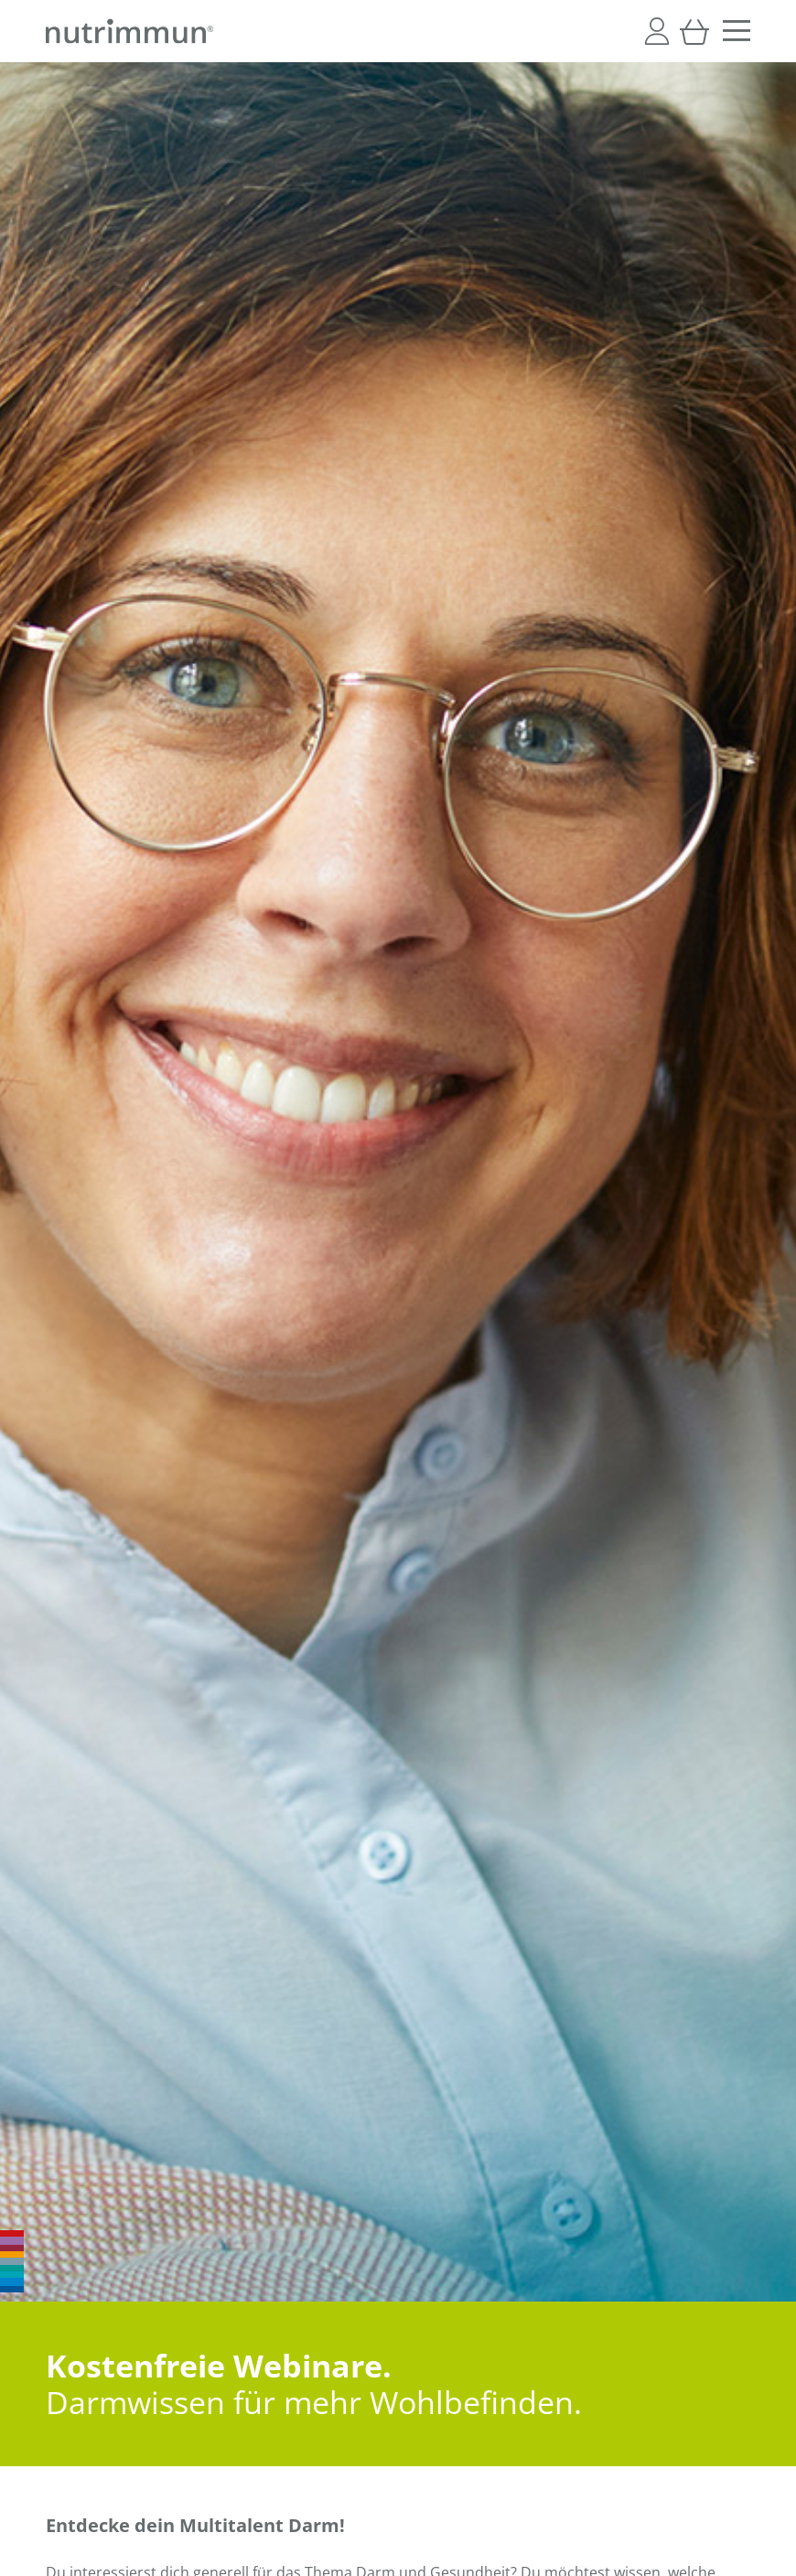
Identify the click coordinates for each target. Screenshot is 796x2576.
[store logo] (129, 31)
